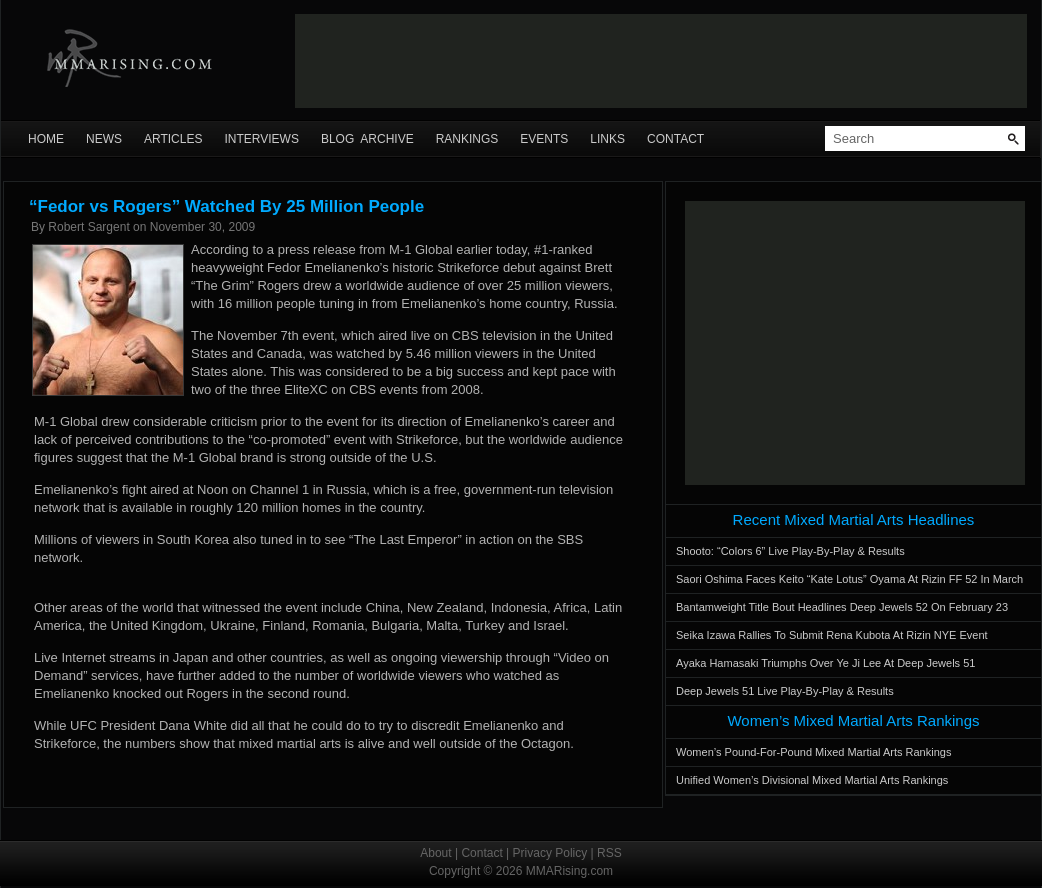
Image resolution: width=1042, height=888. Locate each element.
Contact (675, 139)
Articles (173, 139)
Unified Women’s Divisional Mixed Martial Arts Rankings (812, 780)
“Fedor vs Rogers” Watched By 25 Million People (226, 206)
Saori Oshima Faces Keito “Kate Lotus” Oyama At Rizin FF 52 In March (849, 579)
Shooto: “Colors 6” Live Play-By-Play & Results (790, 551)
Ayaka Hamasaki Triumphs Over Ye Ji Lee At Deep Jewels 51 (825, 663)
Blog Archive (367, 139)
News (104, 139)
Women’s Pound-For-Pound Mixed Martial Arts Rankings (813, 752)
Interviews (261, 139)
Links (607, 139)
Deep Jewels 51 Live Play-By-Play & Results (785, 691)
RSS (609, 853)
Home (46, 139)
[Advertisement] (855, 343)
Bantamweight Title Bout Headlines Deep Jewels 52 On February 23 (842, 607)
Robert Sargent (88, 227)
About (435, 853)
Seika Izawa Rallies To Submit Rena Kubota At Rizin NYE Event (832, 635)
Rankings (467, 139)
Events (544, 139)
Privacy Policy (550, 853)
